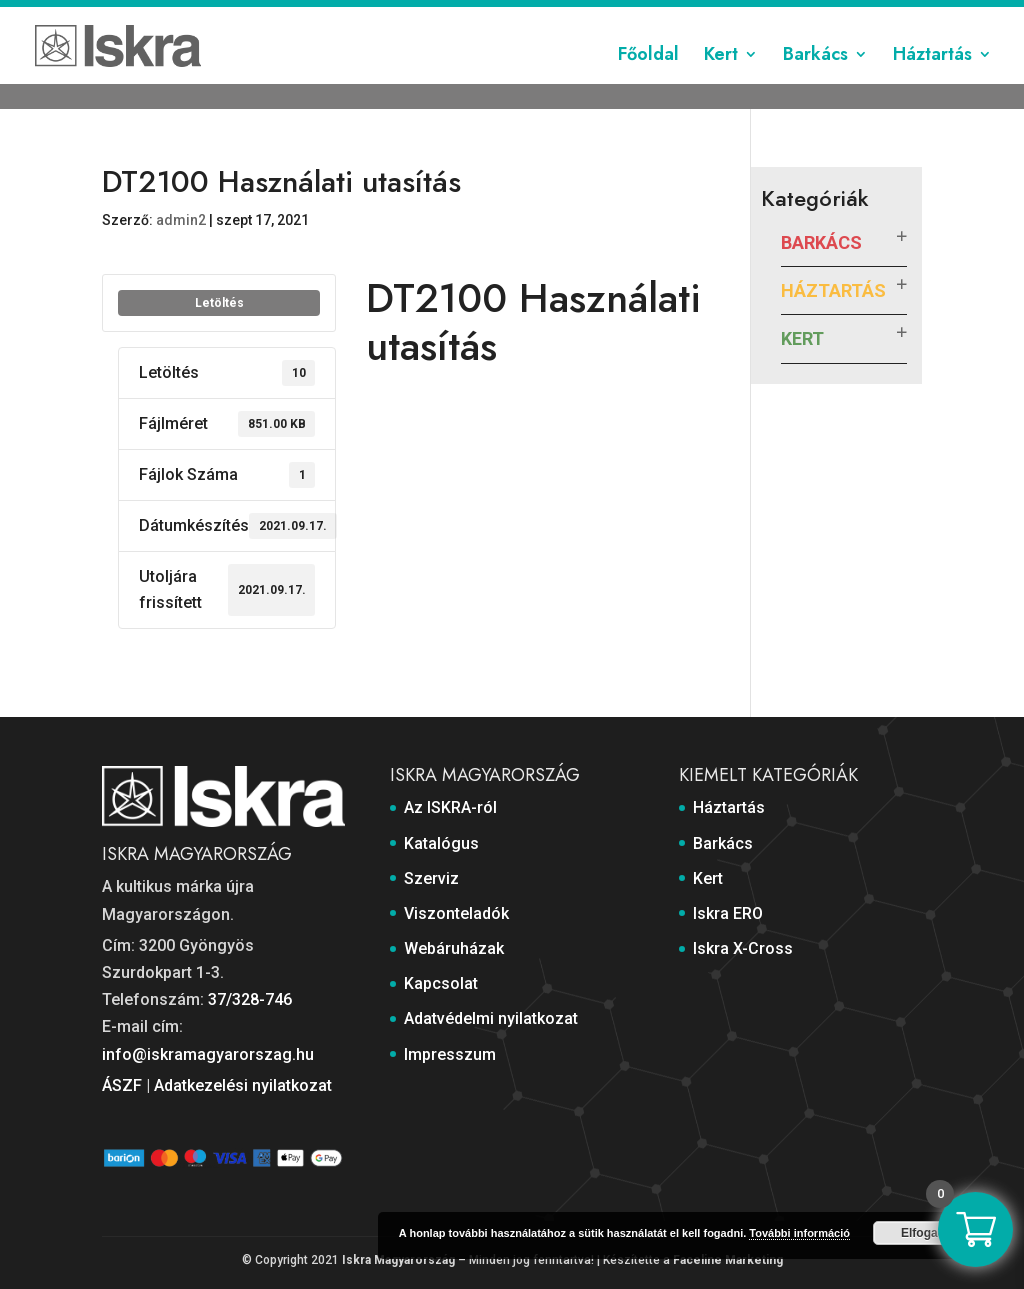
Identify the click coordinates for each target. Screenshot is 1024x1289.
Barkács (815, 83)
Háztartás (932, 83)
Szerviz (332, 17)
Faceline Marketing (728, 1260)
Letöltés (219, 303)
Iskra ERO (728, 913)
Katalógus (258, 17)
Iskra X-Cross (743, 948)
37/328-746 (250, 999)
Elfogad (923, 1233)
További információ (799, 1233)
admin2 (181, 220)
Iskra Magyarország (398, 1260)
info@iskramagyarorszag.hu (208, 1054)
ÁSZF (122, 1085)
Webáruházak (528, 17)
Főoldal (648, 83)
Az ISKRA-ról (168, 17)
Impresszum (882, 17)
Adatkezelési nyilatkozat (243, 1085)
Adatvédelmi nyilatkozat (747, 17)
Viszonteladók (420, 17)
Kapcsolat (621, 17)
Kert (721, 83)
